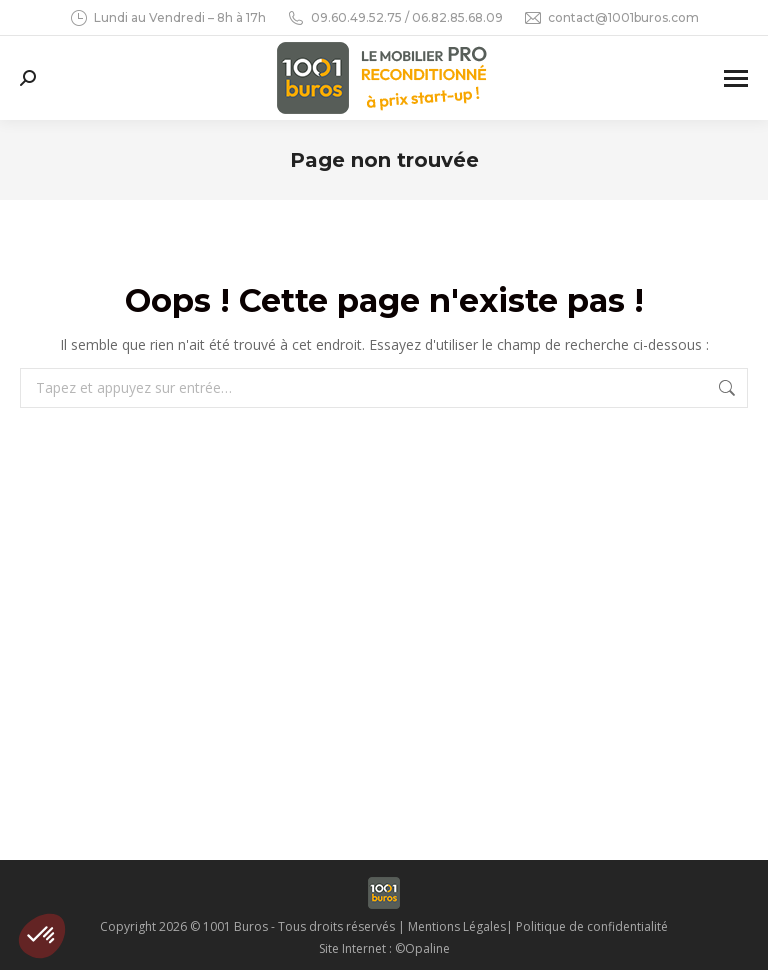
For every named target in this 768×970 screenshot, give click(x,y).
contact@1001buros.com (611, 18)
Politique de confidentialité (592, 926)
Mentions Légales (457, 926)
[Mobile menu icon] (736, 78)
